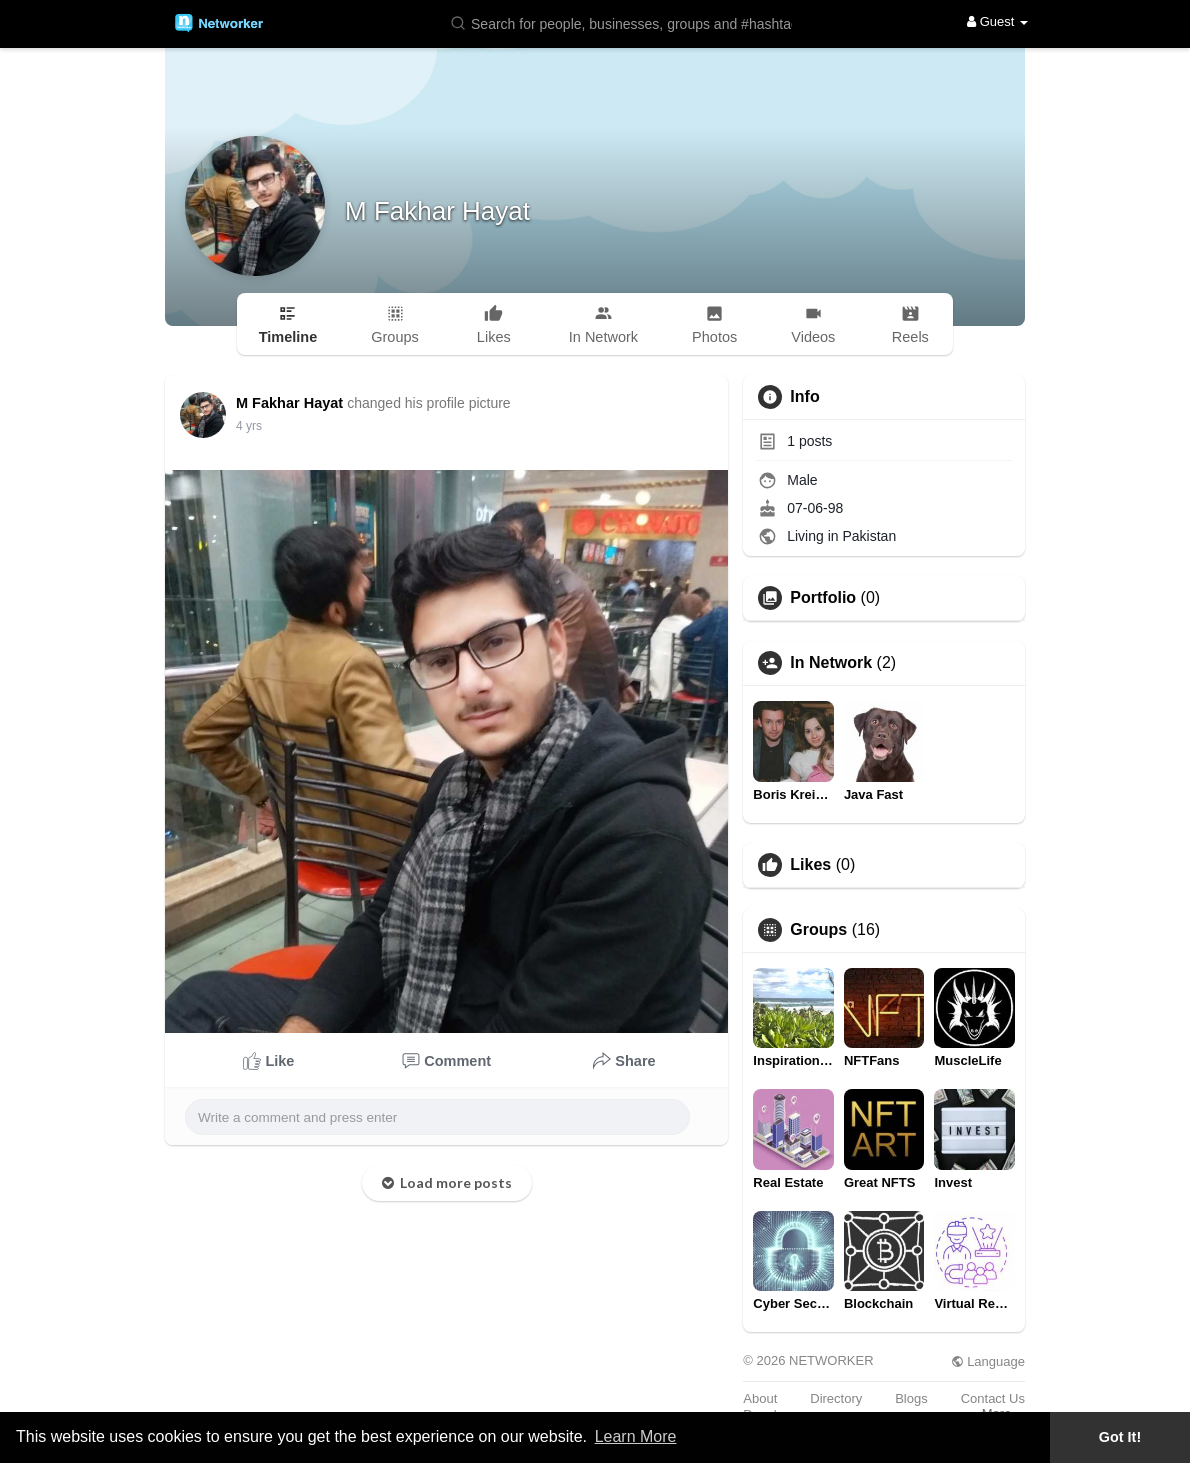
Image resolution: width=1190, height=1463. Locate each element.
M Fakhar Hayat (437, 211)
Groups (818, 930)
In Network (831, 663)
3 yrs (249, 426)
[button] (625, 22)
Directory (836, 1398)
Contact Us (993, 1398)
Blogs (911, 1398)
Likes (810, 865)
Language (988, 1361)
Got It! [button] (1120, 1437)
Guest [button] (997, 21)
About (760, 1398)
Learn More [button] (636, 1436)
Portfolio (823, 598)
